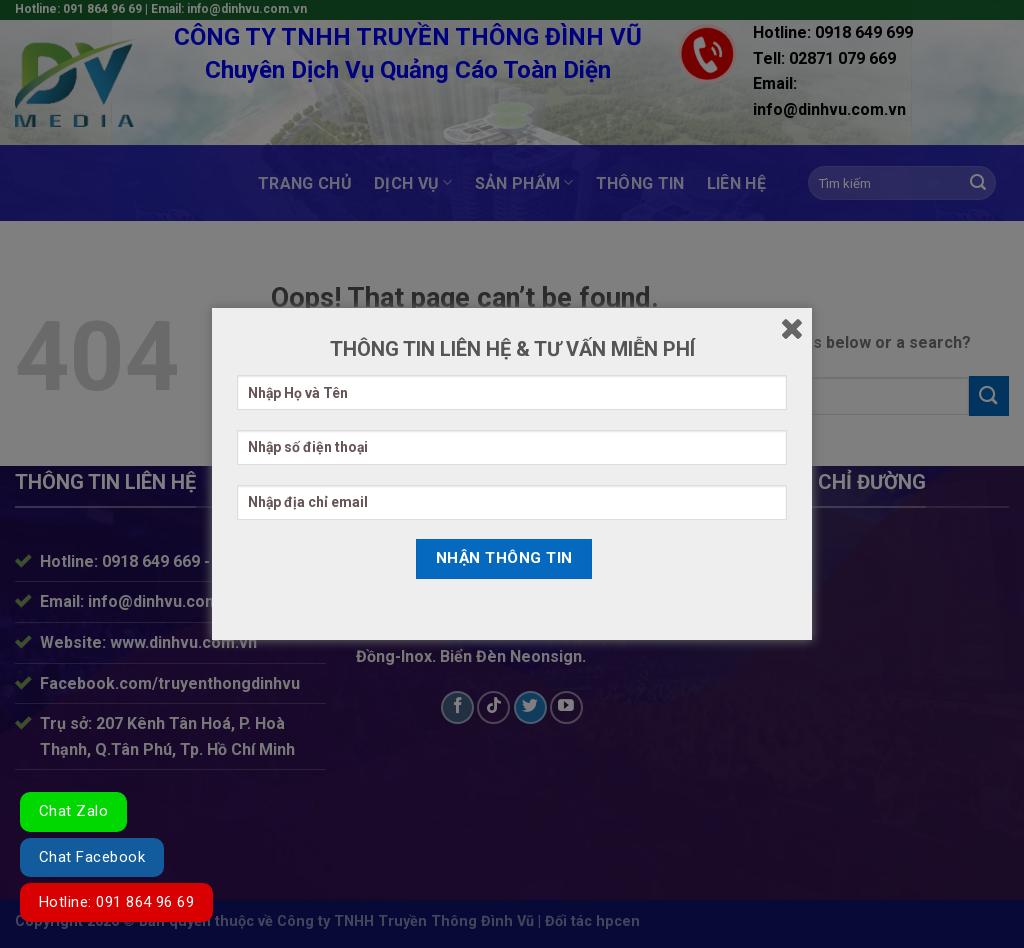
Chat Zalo (73, 811)
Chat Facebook (92, 857)
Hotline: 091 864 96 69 (116, 902)
